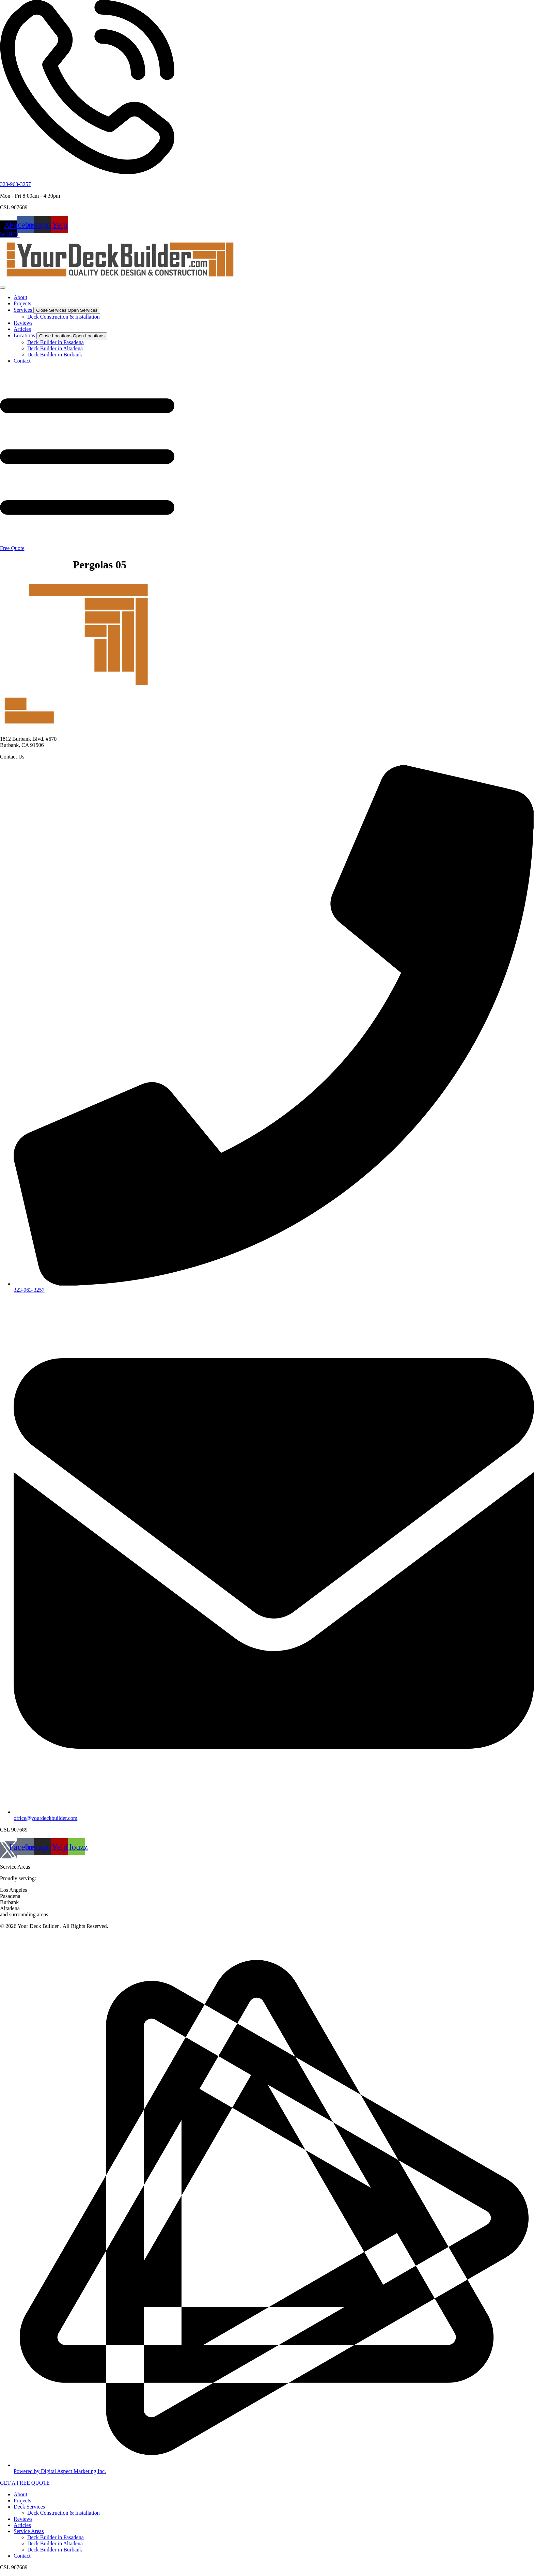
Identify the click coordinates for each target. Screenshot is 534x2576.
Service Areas (29, 2531)
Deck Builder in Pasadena (55, 2537)
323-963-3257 (15, 184)
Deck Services (29, 2507)
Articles (22, 2525)
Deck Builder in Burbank (54, 2549)
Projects (22, 2500)
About (20, 2494)
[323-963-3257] (87, 172)
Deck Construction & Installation (63, 2513)
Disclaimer (48, 1938)
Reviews (23, 2519)
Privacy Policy (16, 1938)
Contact (22, 2556)
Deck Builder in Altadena (55, 2543)
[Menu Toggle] (2, 288)
